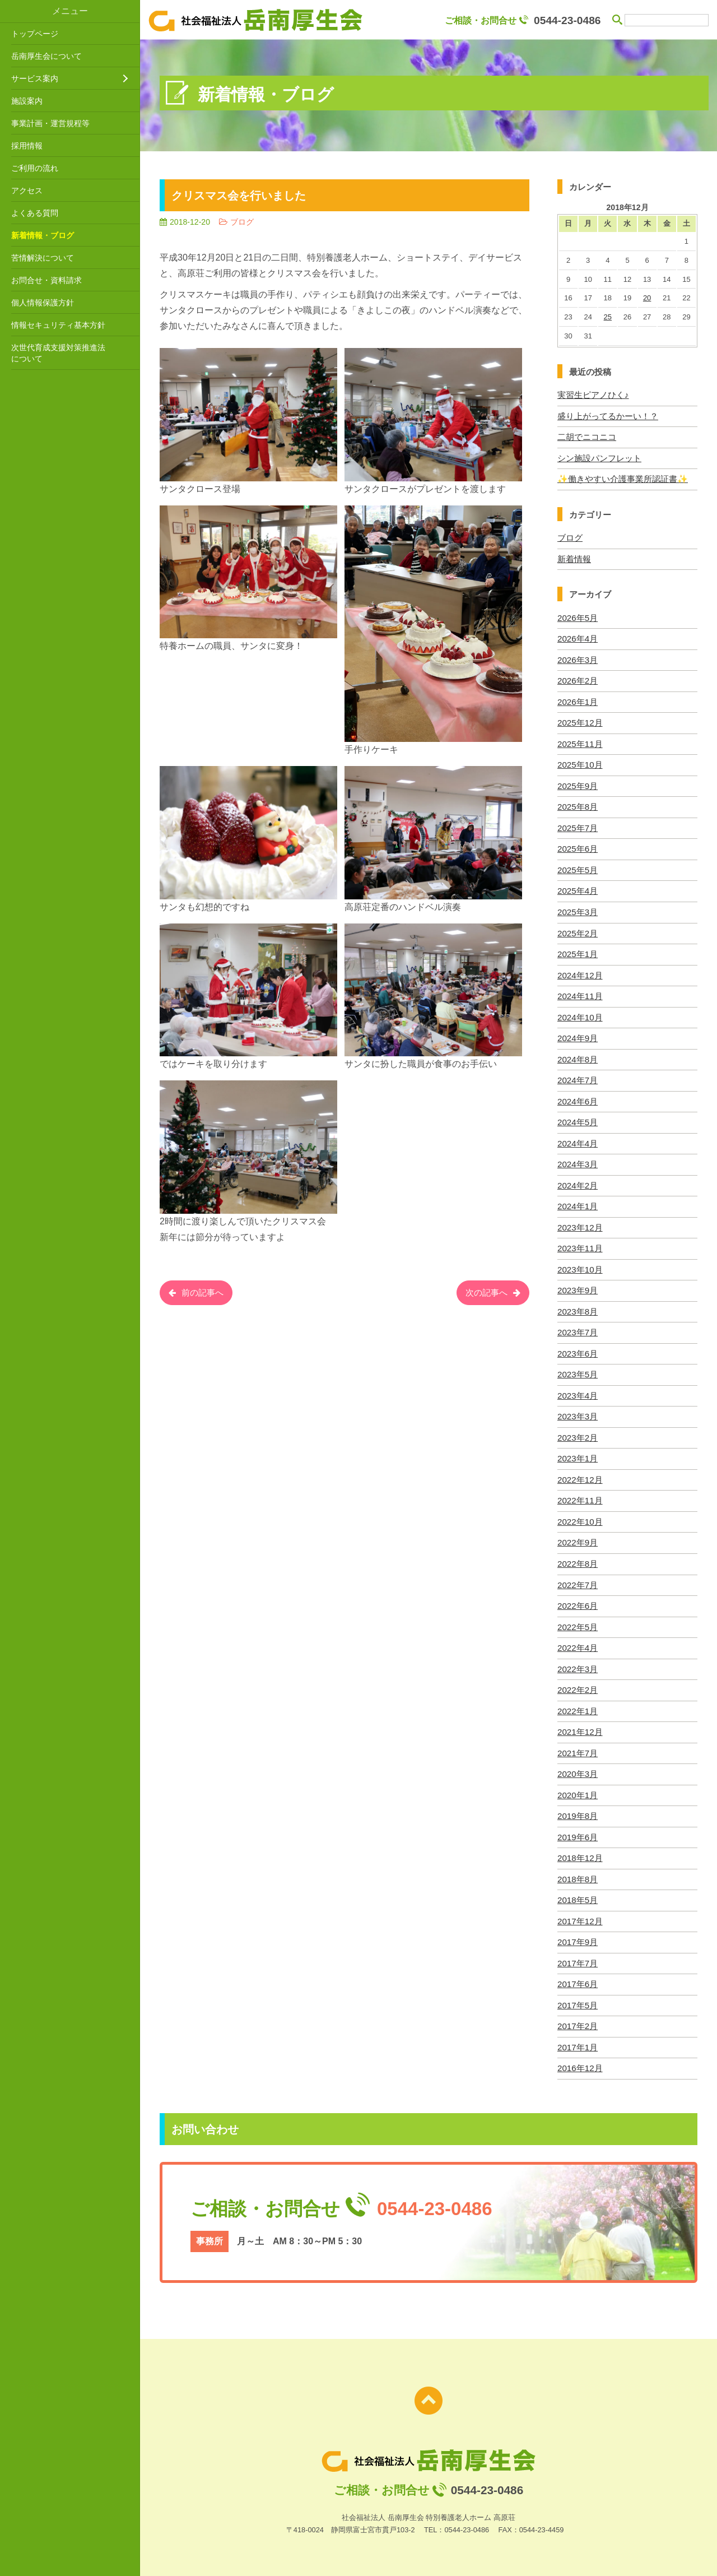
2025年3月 (577, 910)
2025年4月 (577, 889)
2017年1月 (577, 2039)
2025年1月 (577, 952)
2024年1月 (577, 1203)
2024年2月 (577, 1181)
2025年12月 (579, 721)
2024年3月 (577, 1161)
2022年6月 (577, 1600)
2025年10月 (579, 763)
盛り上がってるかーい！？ (607, 415)
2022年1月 (577, 1705)
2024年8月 (577, 1056)
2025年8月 (577, 805)
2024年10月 (579, 1014)
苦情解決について (42, 257)
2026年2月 (577, 679)
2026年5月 (577, 616)
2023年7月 (577, 1328)
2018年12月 (579, 1851)
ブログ (570, 537)
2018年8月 (577, 1872)
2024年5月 (577, 1119)
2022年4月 (577, 1642)
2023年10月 (579, 1265)
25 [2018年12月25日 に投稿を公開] (608, 317)
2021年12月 (579, 1725)
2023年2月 (577, 1432)
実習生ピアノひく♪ (593, 395)
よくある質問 (34, 212)
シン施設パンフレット (599, 457)
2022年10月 (579, 1516)
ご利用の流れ (34, 168)
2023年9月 (577, 1286)
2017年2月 (577, 2018)
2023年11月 (579, 1244)
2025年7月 (577, 826)
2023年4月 (577, 1391)
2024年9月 (577, 1035)
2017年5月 (577, 1997)
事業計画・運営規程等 (50, 123)
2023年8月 (577, 1307)
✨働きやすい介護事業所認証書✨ (622, 478)
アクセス (27, 190)
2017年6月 (577, 1976)
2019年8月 (577, 1809)
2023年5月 (577, 1370)
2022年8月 (577, 1558)
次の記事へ (484, 1293)
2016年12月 (579, 2060)
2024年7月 (577, 1077)
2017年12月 (579, 1914)
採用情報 (27, 145)
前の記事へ (204, 1293)
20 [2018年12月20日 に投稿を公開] (647, 298)
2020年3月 (577, 1767)
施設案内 (27, 100)
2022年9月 (577, 1537)
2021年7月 (577, 1746)
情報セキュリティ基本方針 (58, 325)
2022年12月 (579, 1474)
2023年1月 (577, 1454)
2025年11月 (579, 742)
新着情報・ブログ (42, 235)
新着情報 (574, 558)
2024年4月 (577, 1140)
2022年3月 (577, 1663)
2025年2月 (577, 930)
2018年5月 (577, 1892)
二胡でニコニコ (586, 437)
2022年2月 (577, 1683)
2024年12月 (579, 972)
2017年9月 (577, 1934)
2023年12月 (579, 1223)
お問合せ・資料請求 (46, 280)
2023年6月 (577, 1349)
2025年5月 (577, 867)
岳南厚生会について (46, 56)
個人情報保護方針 (42, 302)
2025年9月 (577, 784)
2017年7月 (577, 1955)
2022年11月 (579, 1495)
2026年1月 (577, 701)
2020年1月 (577, 1788)
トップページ (34, 33)
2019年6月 (577, 1830)
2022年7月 (577, 1579)
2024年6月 (577, 1098)
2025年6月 (577, 847)
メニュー (70, 11)
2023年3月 (577, 1412)
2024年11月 (579, 993)
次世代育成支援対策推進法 (72, 353)
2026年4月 (577, 638)
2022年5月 (577, 1621)
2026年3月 (577, 658)
